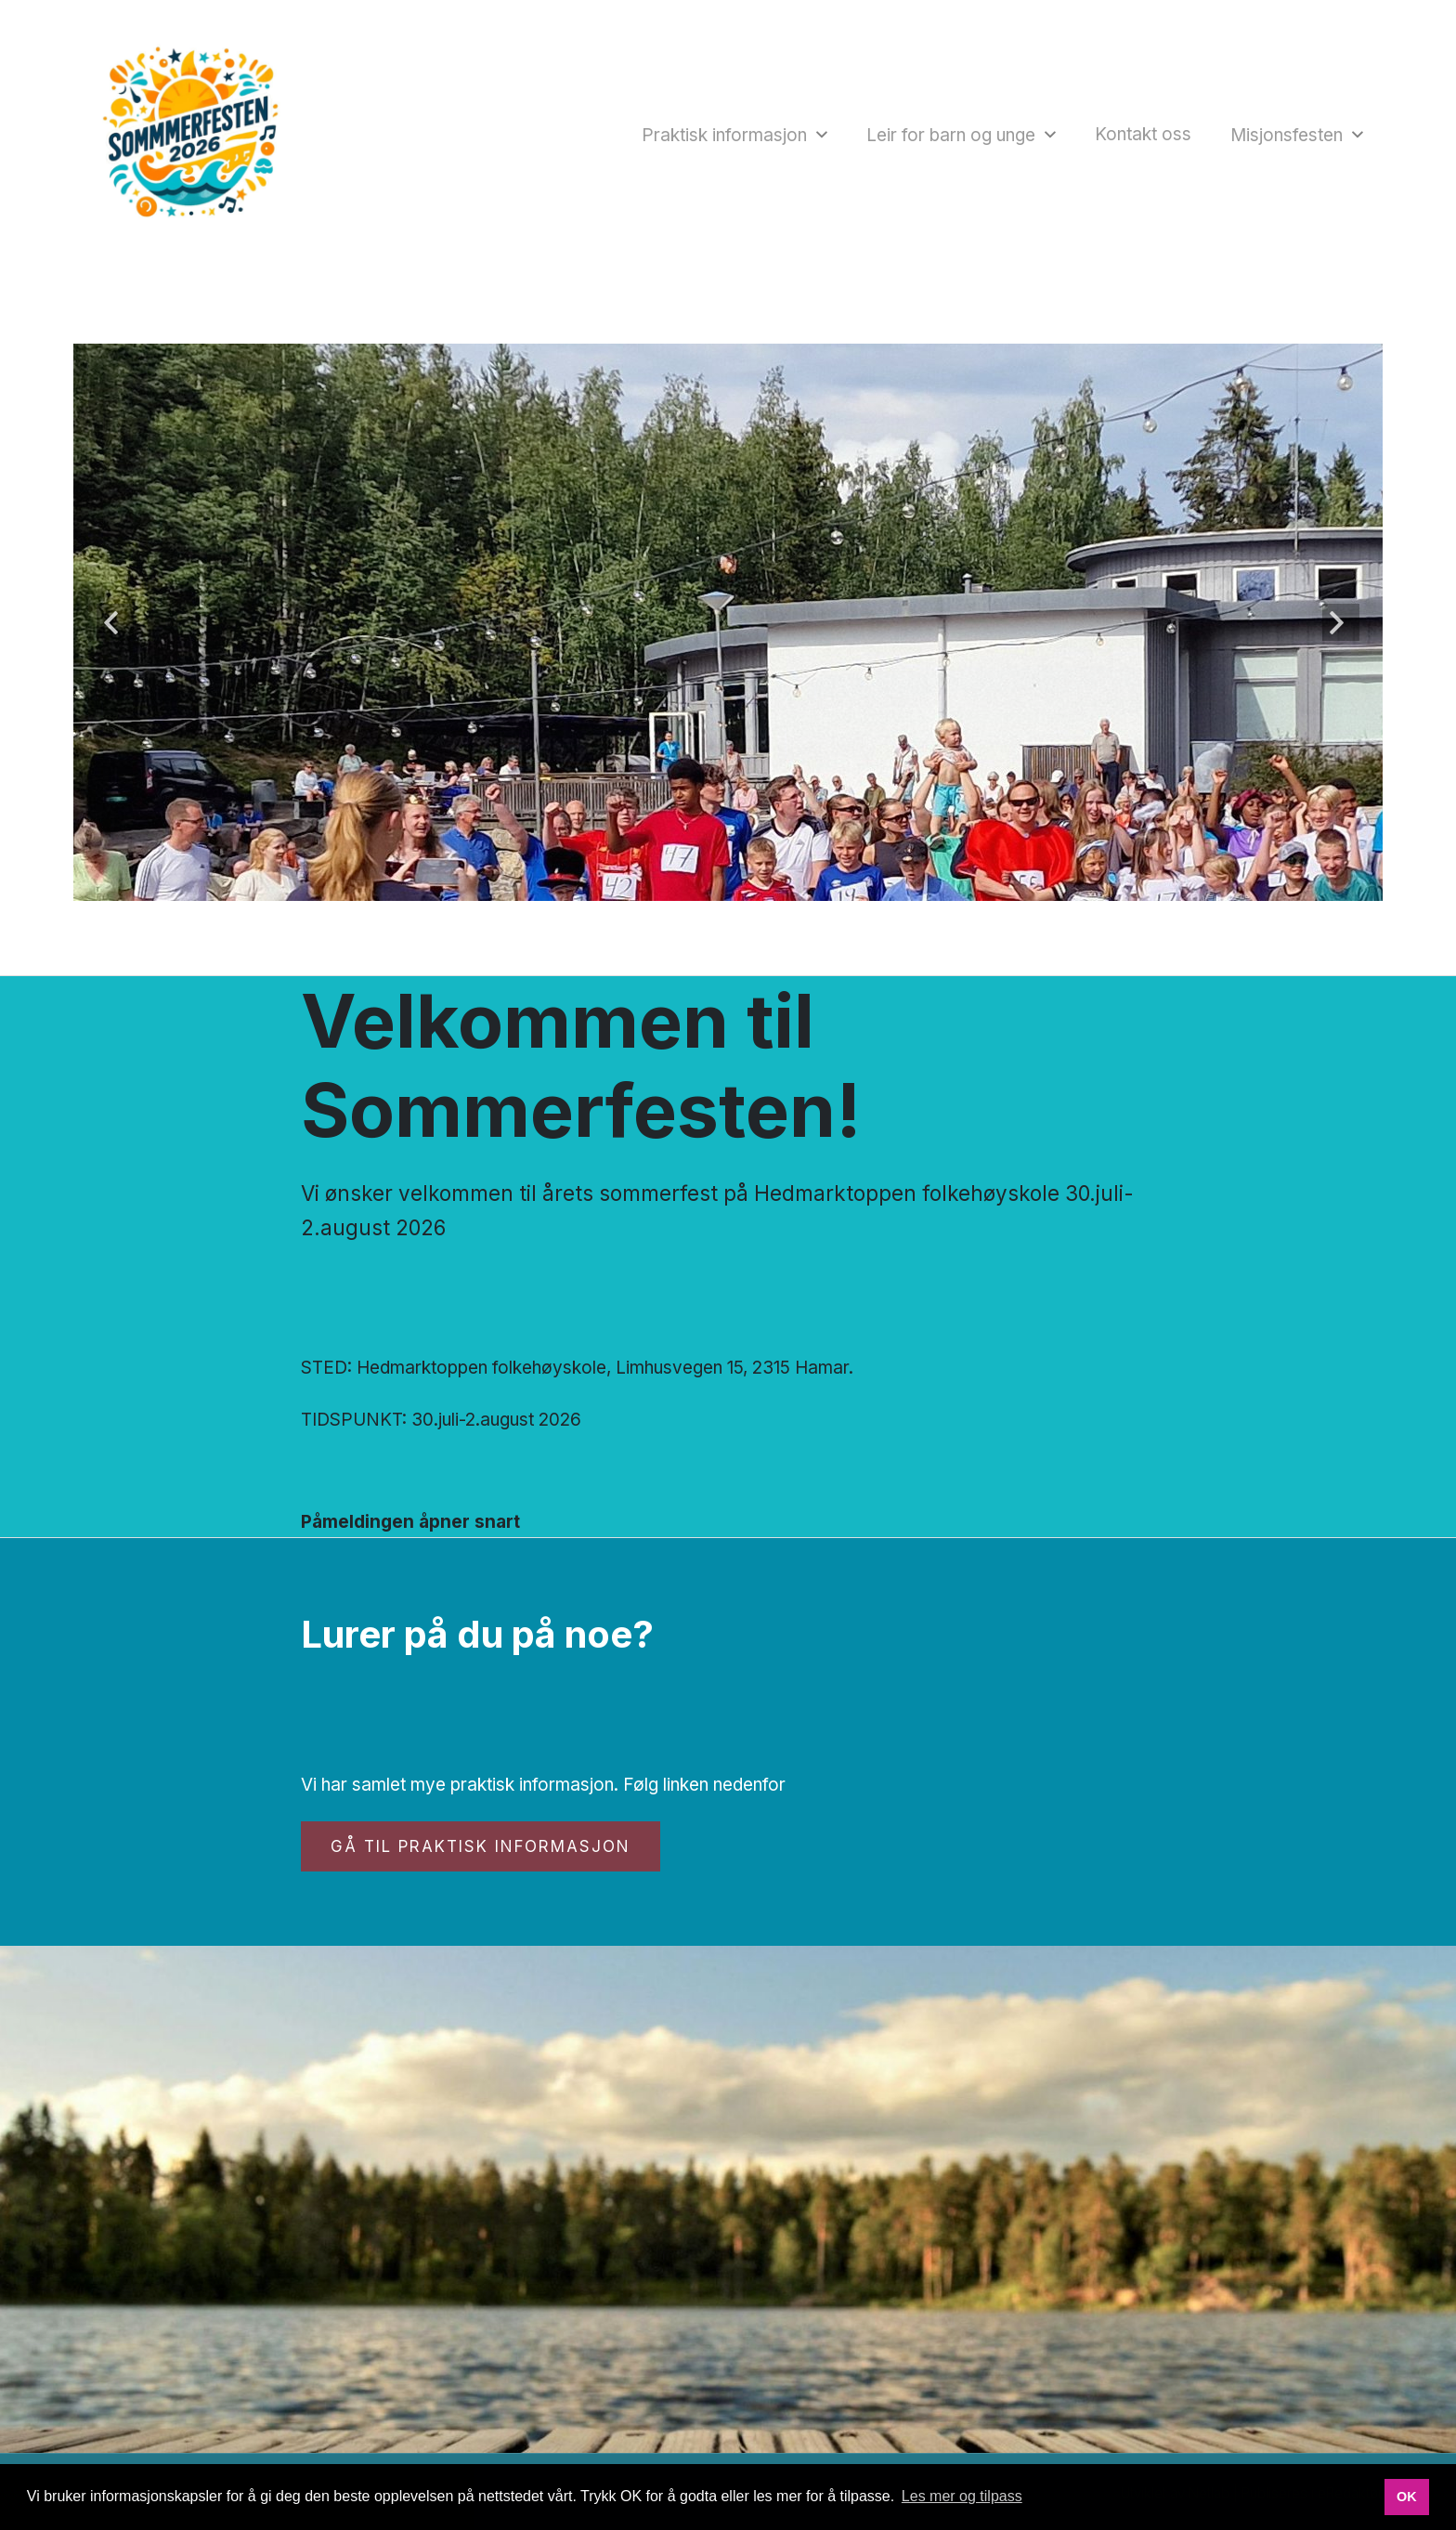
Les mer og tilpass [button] (962, 2496)
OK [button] (1407, 2496)
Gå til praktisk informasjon (480, 1846)
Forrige (115, 622)
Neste (1340, 622)
